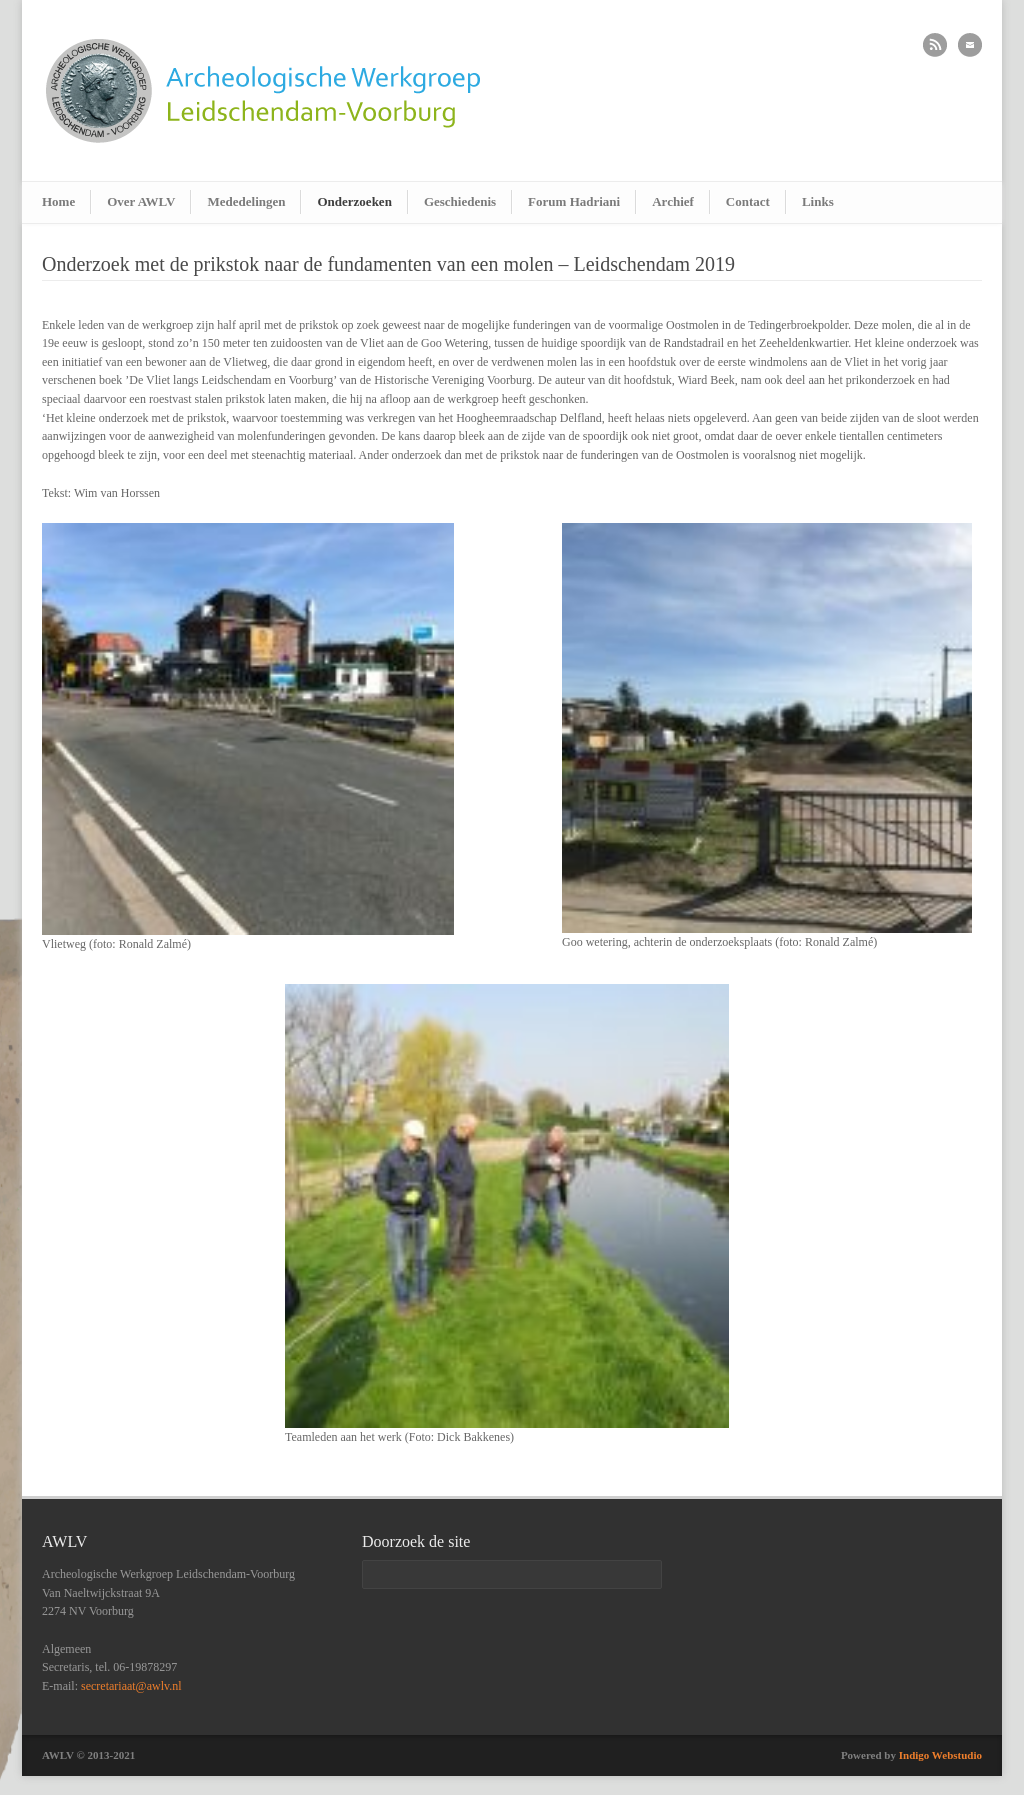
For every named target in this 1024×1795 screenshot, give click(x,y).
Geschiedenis (460, 201)
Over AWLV (141, 201)
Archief (673, 201)
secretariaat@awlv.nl (131, 1686)
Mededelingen (246, 201)
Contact (748, 201)
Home (58, 201)
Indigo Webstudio (940, 1755)
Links (818, 201)
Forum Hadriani (574, 201)
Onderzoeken (354, 201)
